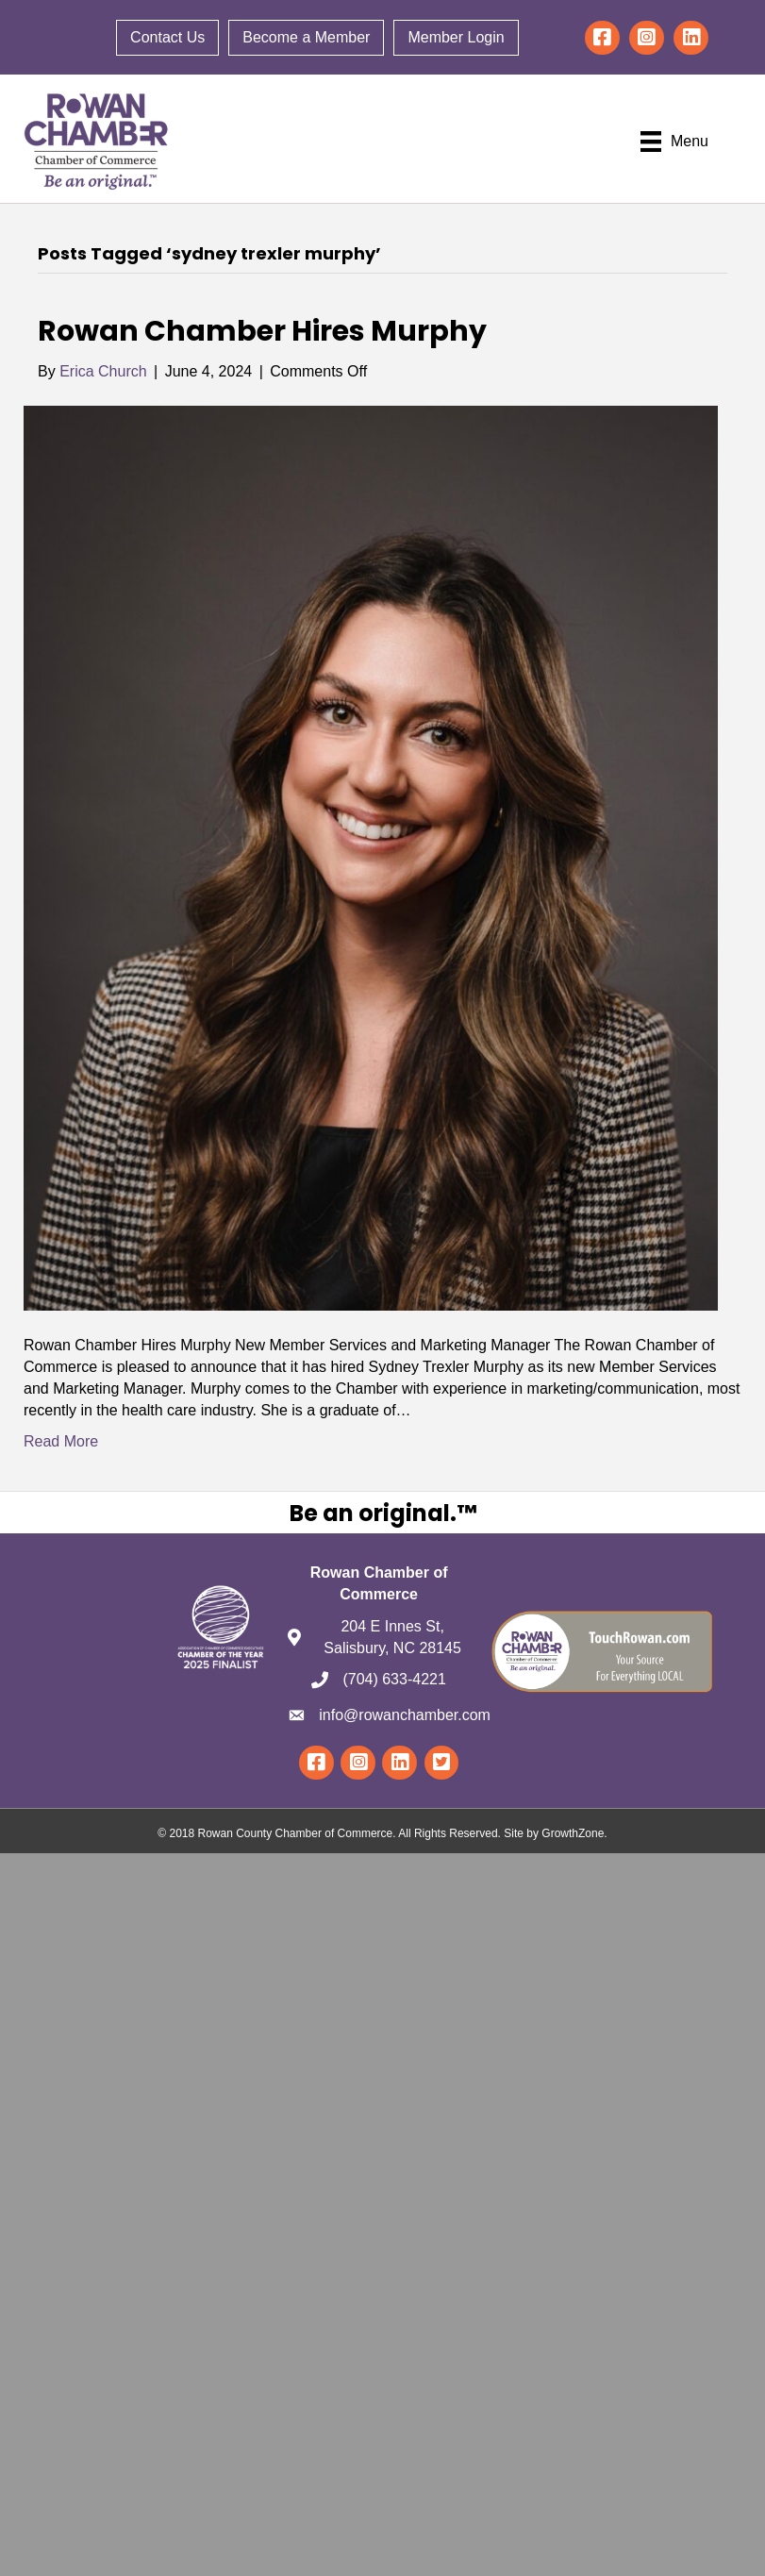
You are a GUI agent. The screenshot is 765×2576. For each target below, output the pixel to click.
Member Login (455, 37)
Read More (61, 1442)
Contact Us (167, 37)
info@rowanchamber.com (405, 1715)
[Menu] (674, 141)
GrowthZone (572, 1834)
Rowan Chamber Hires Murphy (262, 331)
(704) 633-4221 (393, 1680)
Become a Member (306, 37)
